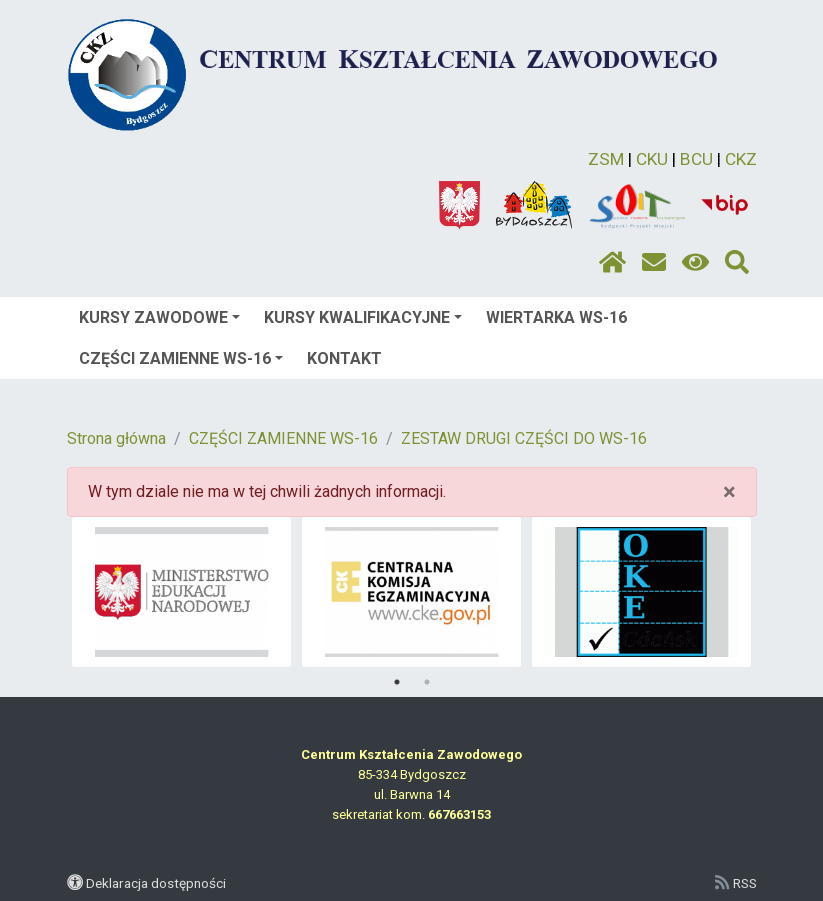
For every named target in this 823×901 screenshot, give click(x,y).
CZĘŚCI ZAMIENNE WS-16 (181, 358)
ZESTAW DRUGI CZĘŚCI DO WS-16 (524, 438)
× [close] (729, 492)
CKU (652, 159)
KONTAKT (344, 358)
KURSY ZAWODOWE (159, 317)
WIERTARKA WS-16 (556, 317)
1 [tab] (397, 682)
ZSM (606, 159)
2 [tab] (427, 682)
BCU (696, 159)
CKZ (741, 159)
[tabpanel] (181, 592)
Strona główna (116, 438)
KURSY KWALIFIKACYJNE (363, 317)
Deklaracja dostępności (156, 883)
